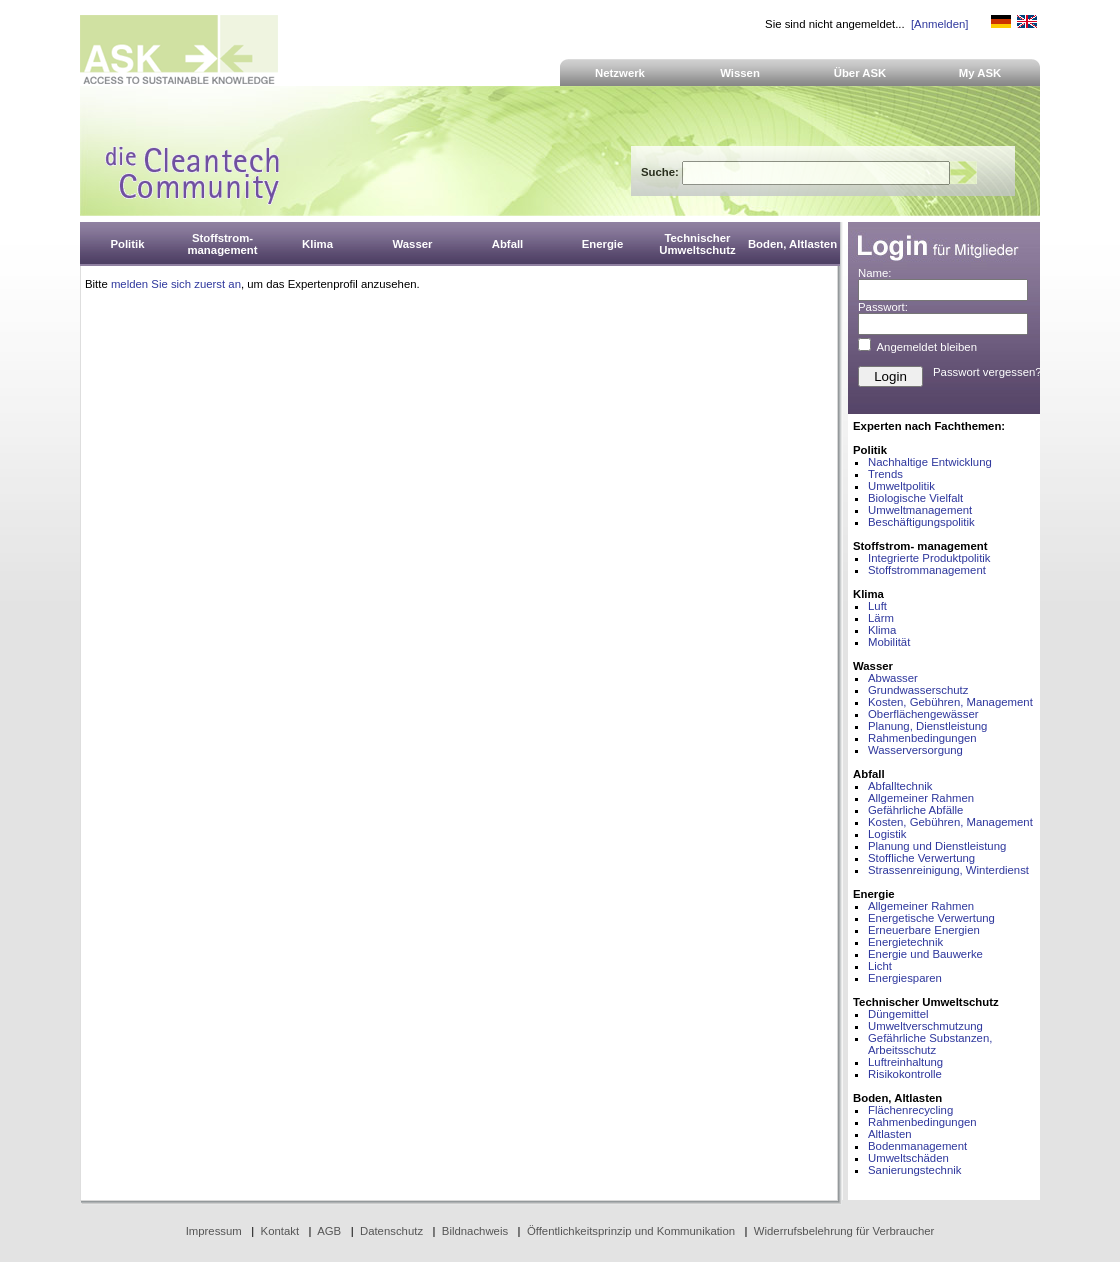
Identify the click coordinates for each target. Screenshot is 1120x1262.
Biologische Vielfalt (915, 498)
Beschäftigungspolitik (921, 522)
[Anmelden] (939, 24)
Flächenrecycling (910, 1110)
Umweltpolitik (901, 486)
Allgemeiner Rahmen (921, 798)
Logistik (887, 834)
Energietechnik (905, 942)
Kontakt (280, 1231)
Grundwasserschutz (918, 690)
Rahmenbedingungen (922, 738)
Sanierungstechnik (914, 1170)
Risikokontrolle (905, 1074)
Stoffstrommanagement (927, 570)
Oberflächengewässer (923, 714)
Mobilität (889, 642)
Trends (885, 474)
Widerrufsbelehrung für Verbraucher (844, 1231)
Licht (880, 966)
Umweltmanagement (920, 510)
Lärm (881, 618)
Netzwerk (620, 73)
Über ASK (860, 73)
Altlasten (890, 1134)
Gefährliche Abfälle (915, 810)
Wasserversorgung (915, 750)
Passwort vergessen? (987, 372)
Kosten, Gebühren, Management (950, 702)
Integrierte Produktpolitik (929, 558)
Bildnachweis (475, 1231)
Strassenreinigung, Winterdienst (948, 870)
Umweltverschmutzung (925, 1026)
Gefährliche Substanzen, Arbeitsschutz (930, 1044)
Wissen (740, 73)
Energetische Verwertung (931, 918)
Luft (877, 606)
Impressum (214, 1231)
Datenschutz (391, 1231)
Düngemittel (898, 1014)
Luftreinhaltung (905, 1062)
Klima (882, 630)
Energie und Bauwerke (925, 954)
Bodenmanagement (917, 1146)
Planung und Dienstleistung (937, 846)
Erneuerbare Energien (924, 930)
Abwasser (893, 678)
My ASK (980, 73)
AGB (329, 1231)
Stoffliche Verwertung (921, 858)
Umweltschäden (908, 1158)
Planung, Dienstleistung (927, 726)
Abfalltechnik (900, 786)
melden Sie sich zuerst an (176, 284)
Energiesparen (905, 978)
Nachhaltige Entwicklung (930, 462)
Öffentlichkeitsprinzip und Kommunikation (631, 1231)
